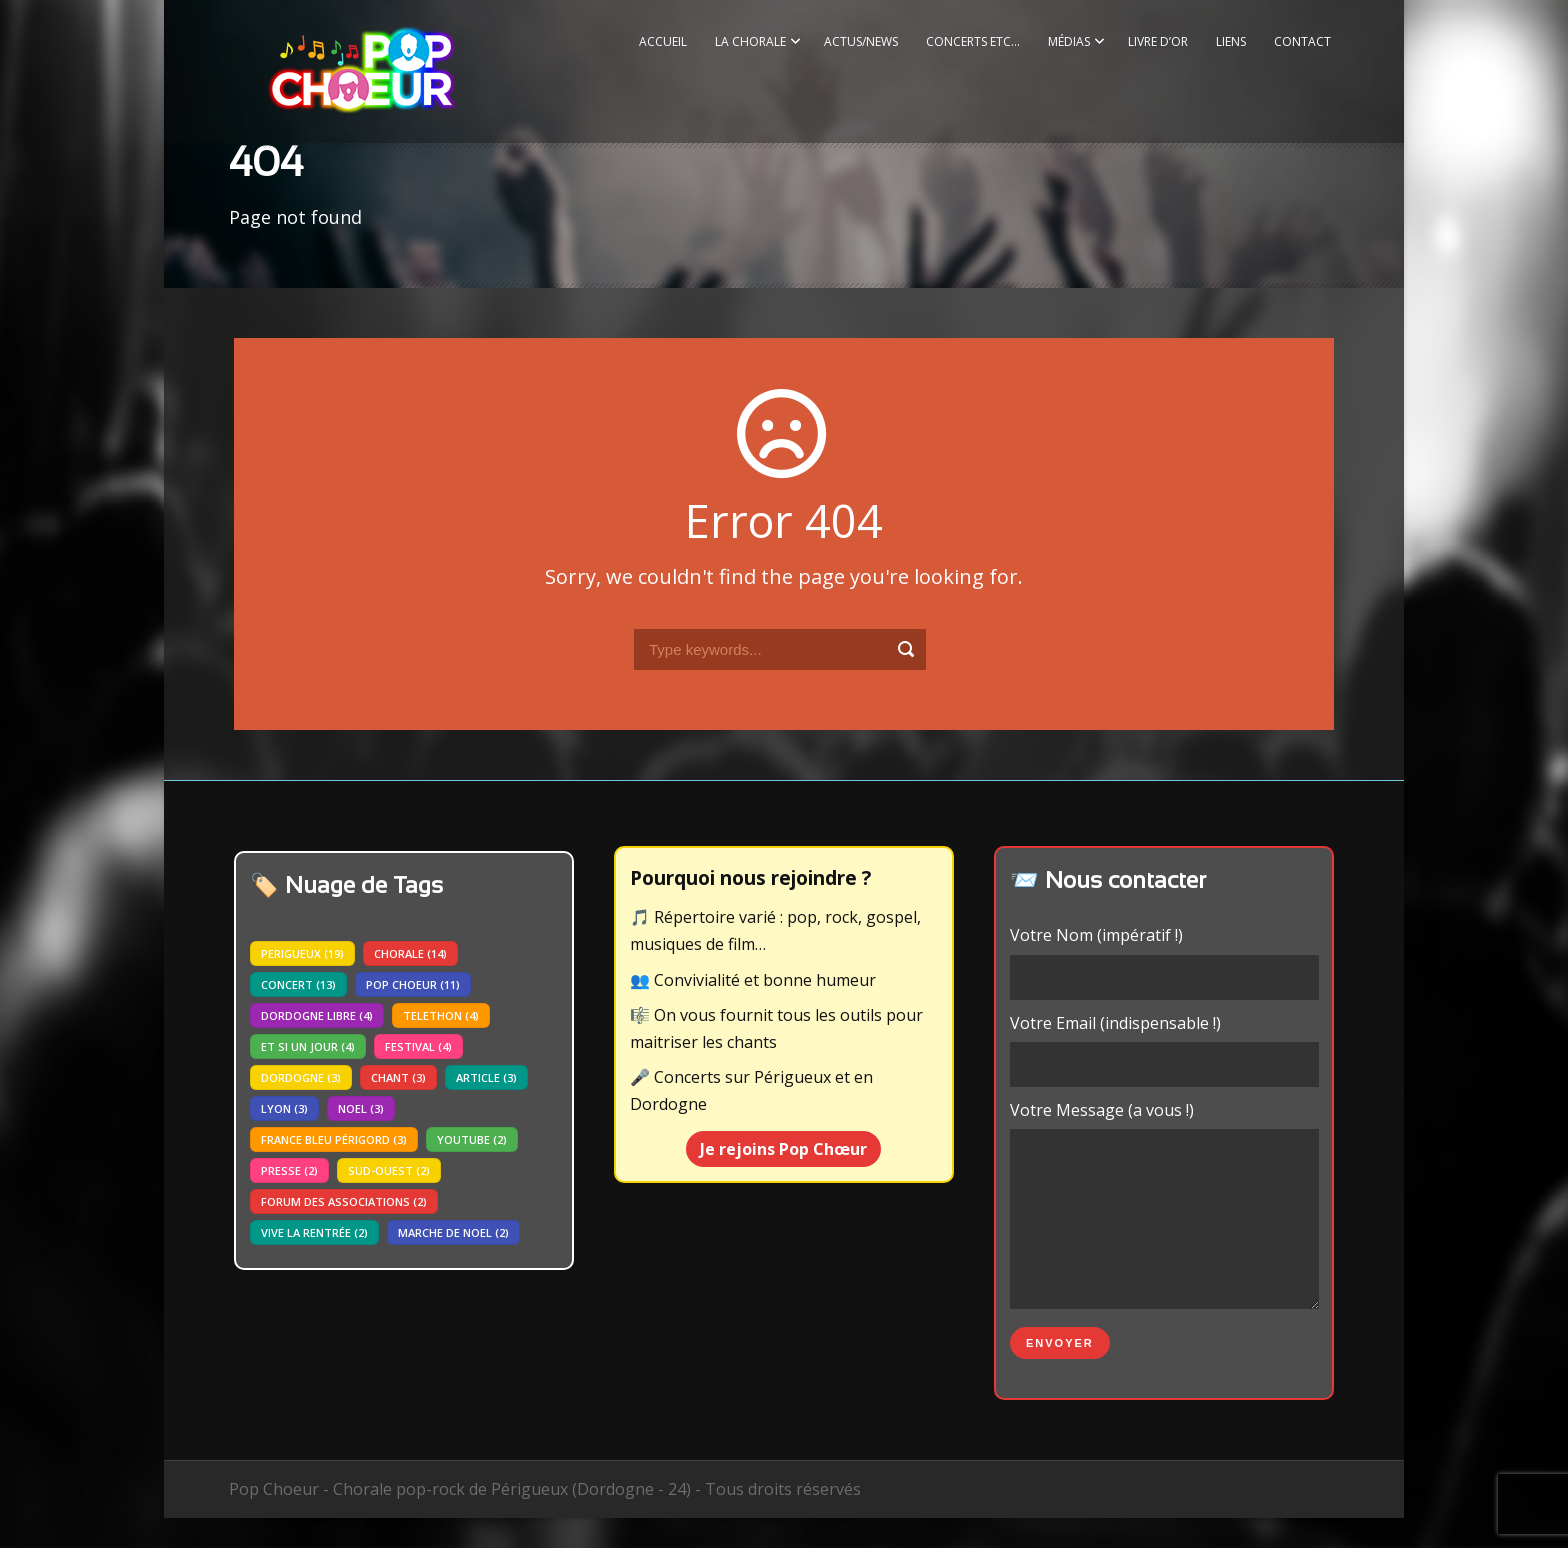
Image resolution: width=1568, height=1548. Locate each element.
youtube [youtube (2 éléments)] (472, 1139)
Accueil (663, 41)
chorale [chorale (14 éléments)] (410, 953)
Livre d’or (1158, 41)
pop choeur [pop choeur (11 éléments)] (413, 984)
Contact (1302, 41)
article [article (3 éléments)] (486, 1077)
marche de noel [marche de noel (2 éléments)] (453, 1232)
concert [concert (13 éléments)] (298, 984)
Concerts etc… (973, 41)
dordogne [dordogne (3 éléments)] (301, 1077)
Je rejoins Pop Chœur (783, 1149)
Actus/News (861, 41)
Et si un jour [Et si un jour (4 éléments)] (308, 1046)
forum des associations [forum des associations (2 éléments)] (344, 1201)
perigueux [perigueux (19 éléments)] (302, 953)
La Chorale (750, 41)
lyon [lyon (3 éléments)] (284, 1108)
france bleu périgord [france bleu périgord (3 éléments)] (334, 1139)
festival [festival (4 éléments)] (418, 1046)
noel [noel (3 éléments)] (361, 1108)
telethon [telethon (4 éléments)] (441, 1015)
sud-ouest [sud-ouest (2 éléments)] (389, 1170)
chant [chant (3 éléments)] (398, 1077)
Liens (1231, 41)
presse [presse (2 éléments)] (289, 1170)
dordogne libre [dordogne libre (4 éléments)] (317, 1015)
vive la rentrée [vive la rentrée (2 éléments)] (314, 1232)
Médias (1069, 41)
